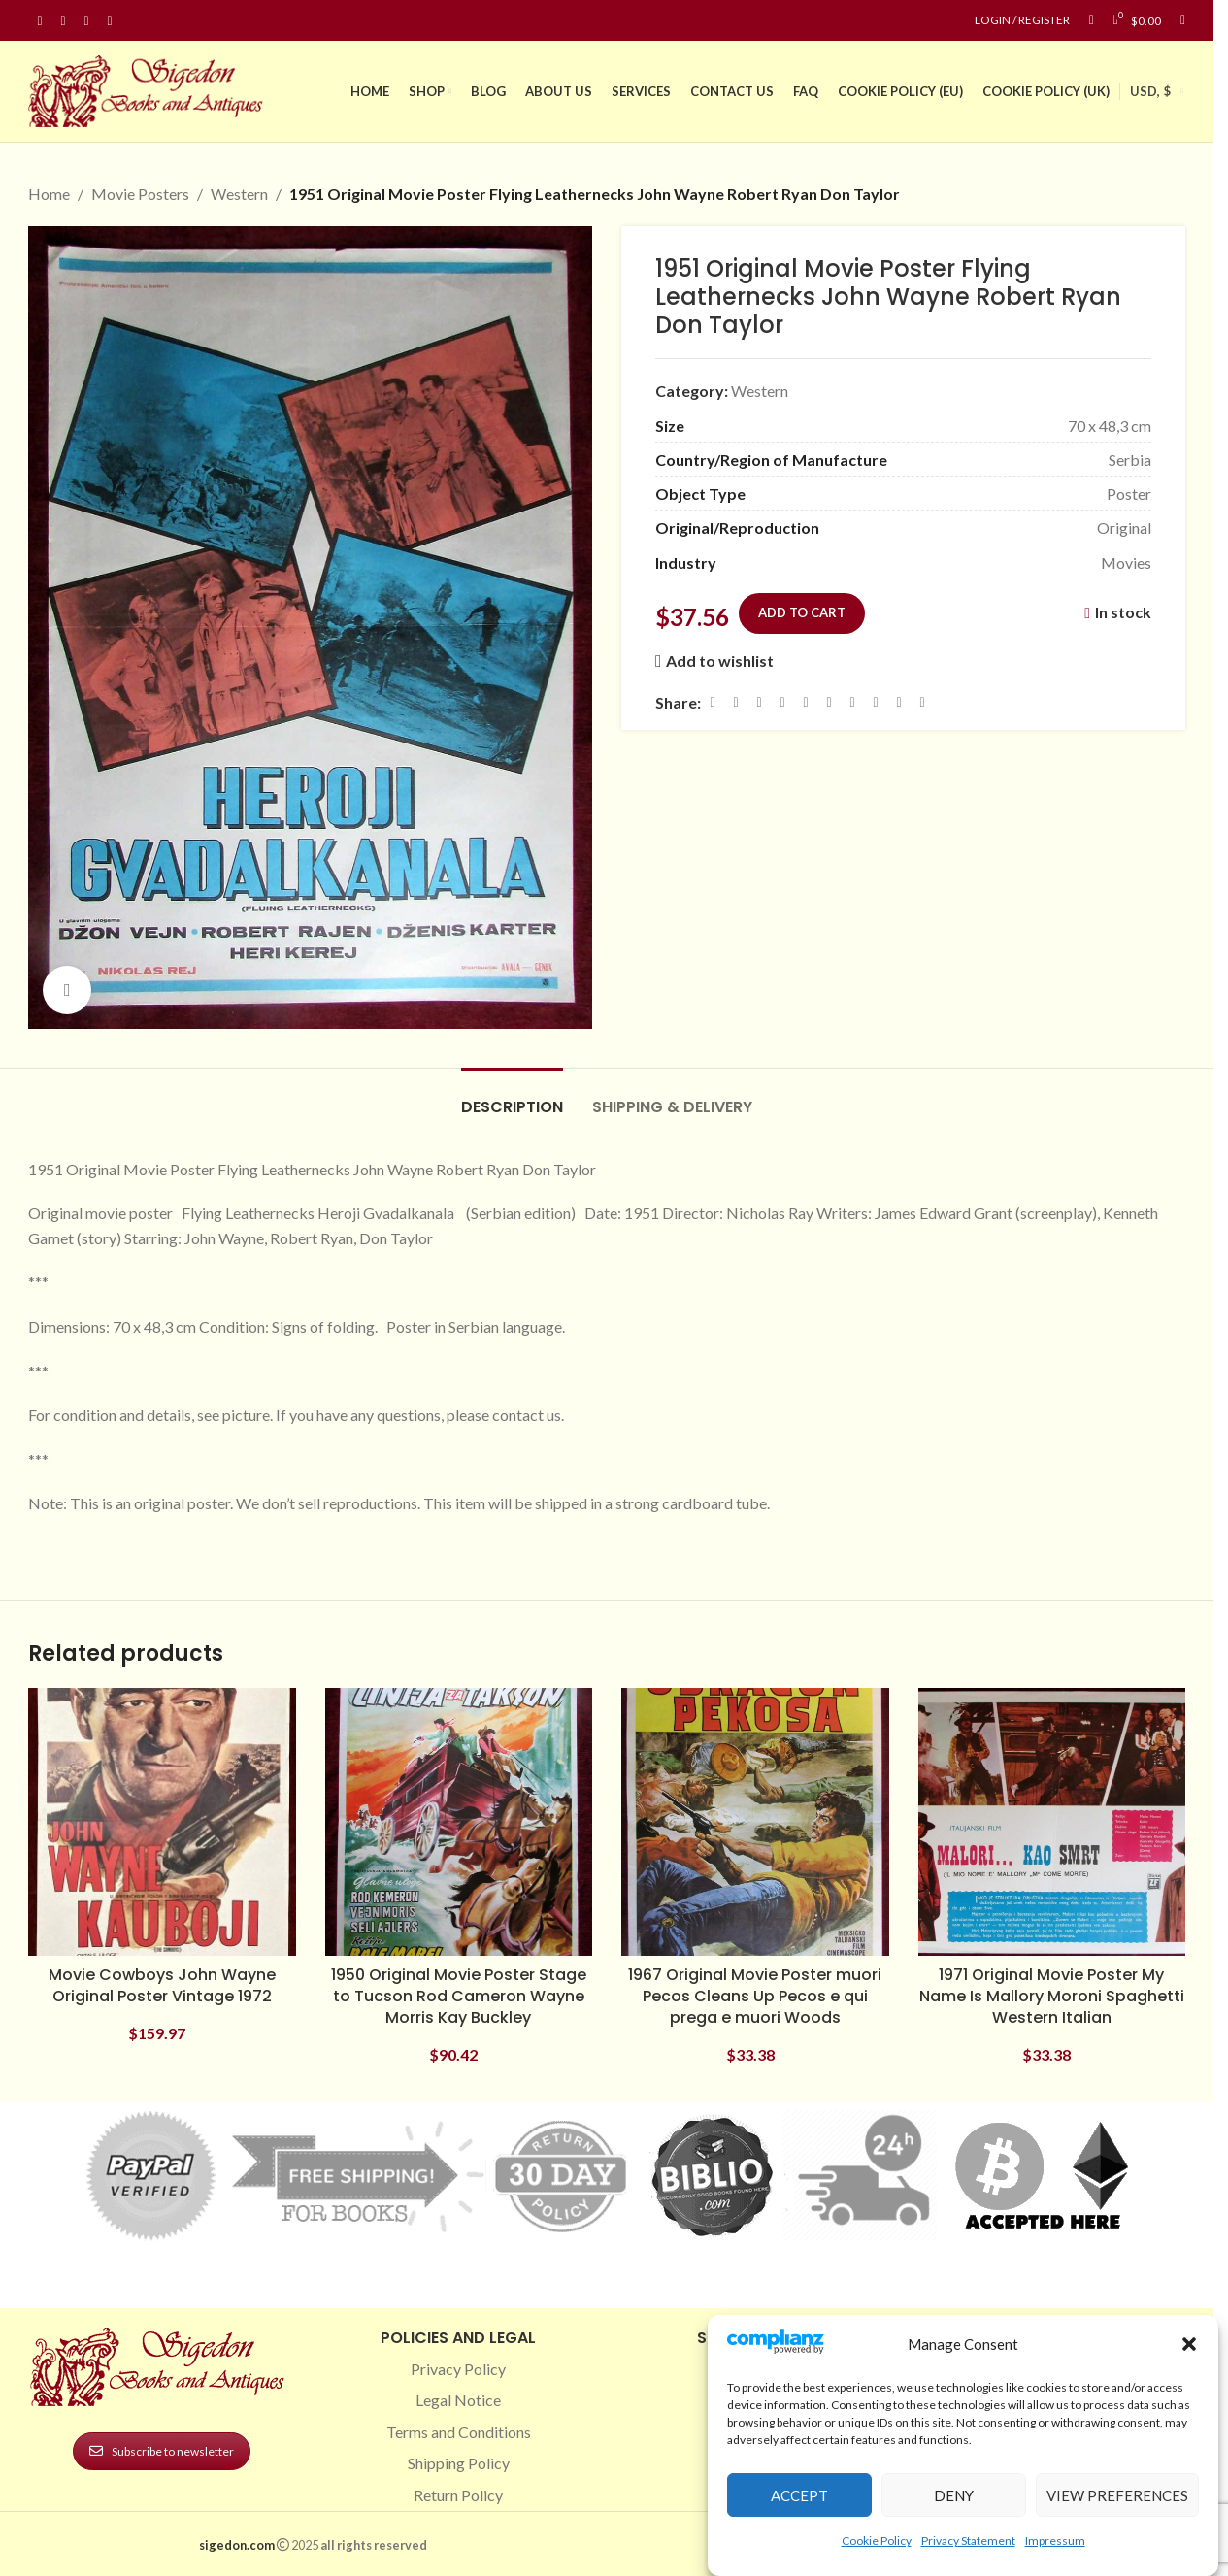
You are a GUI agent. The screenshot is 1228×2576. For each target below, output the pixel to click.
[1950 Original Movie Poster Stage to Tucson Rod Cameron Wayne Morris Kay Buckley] (459, 1822)
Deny (954, 2495)
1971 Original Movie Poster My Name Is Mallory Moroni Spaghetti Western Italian (1051, 1997)
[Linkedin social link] (109, 21)
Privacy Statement (968, 2540)
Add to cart (802, 611)
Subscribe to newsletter (161, 2451)
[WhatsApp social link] (852, 702)
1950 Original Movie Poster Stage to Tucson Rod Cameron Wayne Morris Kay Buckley (458, 1997)
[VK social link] (875, 702)
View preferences (1117, 2495)
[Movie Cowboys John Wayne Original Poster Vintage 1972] (162, 1822)
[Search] (1183, 20)
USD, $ (1150, 91)
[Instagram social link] (63, 21)
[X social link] (735, 702)
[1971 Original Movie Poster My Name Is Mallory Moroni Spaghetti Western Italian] (1052, 1822)
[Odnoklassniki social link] (829, 702)
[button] (1189, 2344)
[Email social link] (759, 702)
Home (49, 193)
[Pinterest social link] (86, 21)
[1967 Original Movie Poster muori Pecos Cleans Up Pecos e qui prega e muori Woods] (755, 1822)
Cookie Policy (877, 2540)
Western (239, 193)
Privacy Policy (458, 2369)
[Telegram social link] (899, 702)
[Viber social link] (922, 702)
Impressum (1055, 2540)
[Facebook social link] (39, 21)
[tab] (512, 1097)
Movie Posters (140, 193)
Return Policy (458, 2495)
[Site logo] (149, 89)
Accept (799, 2495)
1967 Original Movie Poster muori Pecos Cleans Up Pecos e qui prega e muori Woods (754, 1997)
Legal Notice (458, 2400)
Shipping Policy (459, 2463)
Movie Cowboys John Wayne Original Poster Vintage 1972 (162, 1985)
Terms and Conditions (458, 2432)
